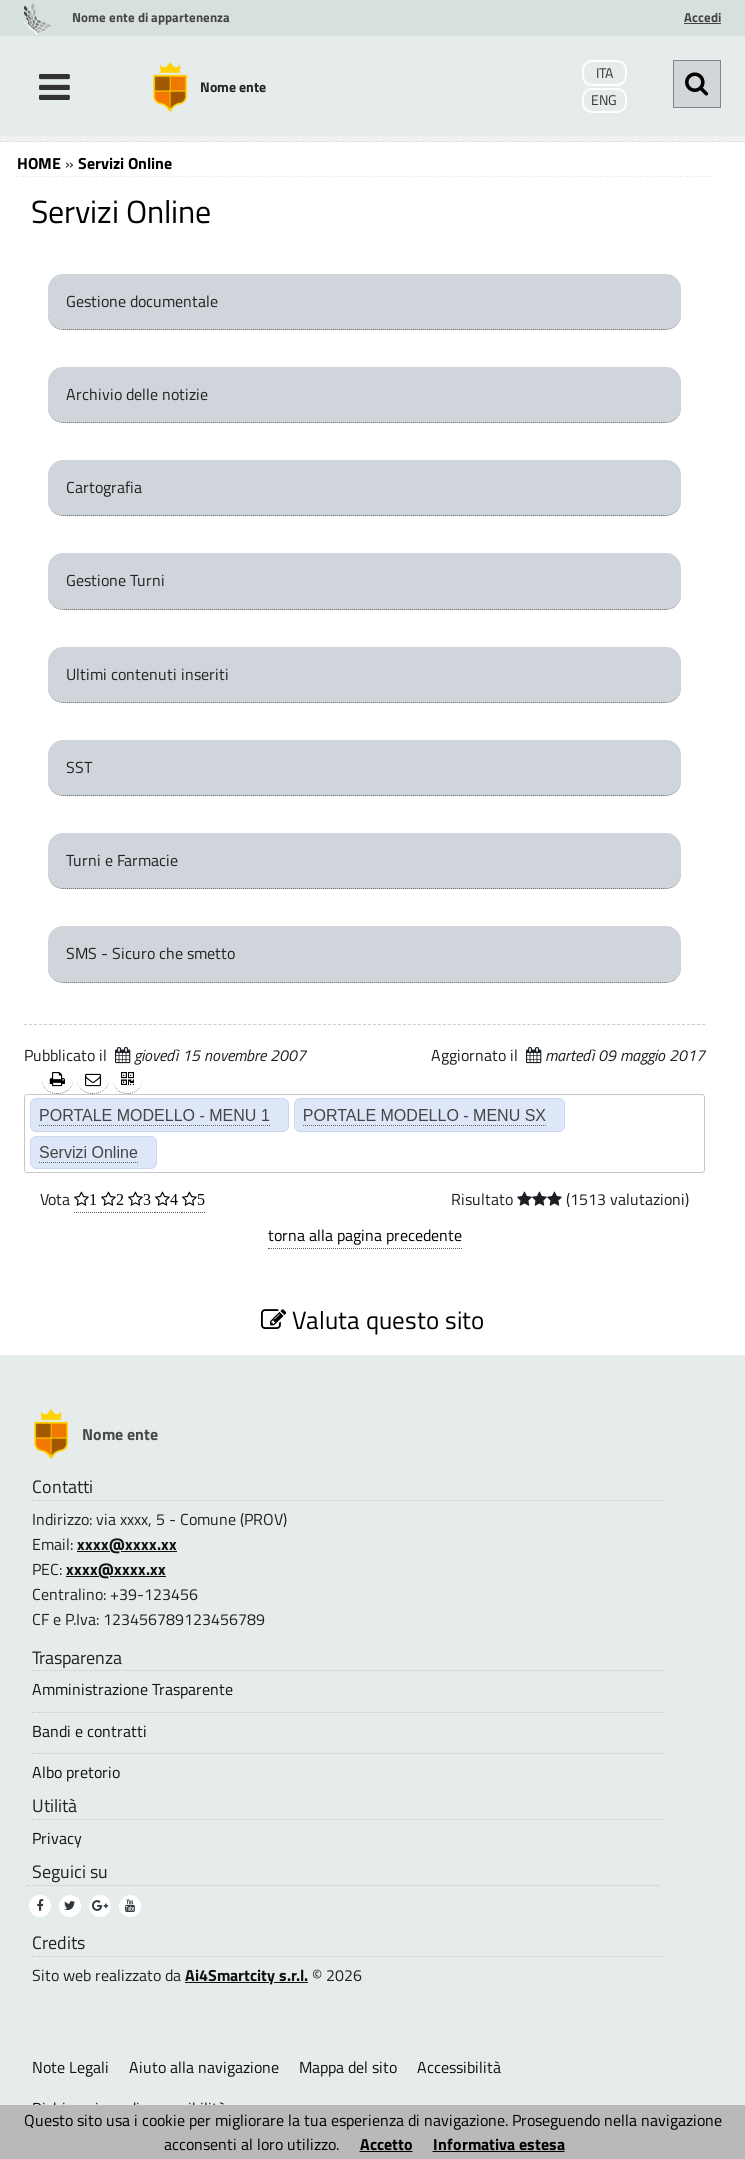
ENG (604, 100)
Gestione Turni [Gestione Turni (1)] (115, 580)
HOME (39, 163)
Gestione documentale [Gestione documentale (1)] (142, 301)
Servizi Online (125, 163)
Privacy (57, 1838)
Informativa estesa (499, 2144)
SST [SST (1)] (79, 767)
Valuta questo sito (372, 1319)
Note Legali (70, 2067)
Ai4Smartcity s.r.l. (246, 1975)
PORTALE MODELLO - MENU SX (424, 1115)
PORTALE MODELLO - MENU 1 (154, 1115)
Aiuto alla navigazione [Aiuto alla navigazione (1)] (204, 2067)
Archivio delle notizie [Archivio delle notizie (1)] (137, 394)
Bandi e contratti (89, 1731)
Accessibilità (459, 2067)
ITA (604, 73)
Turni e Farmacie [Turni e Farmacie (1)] (122, 860)
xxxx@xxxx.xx (127, 1544)
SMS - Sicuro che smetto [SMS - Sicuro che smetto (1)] (150, 953)
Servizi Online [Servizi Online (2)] (88, 1152)
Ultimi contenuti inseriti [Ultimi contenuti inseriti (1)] (147, 674)
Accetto (386, 2144)
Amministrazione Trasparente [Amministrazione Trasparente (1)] (132, 1689)
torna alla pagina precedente (365, 1235)
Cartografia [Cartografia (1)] (104, 487)
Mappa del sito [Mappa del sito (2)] (348, 2067)
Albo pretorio (76, 1772)
